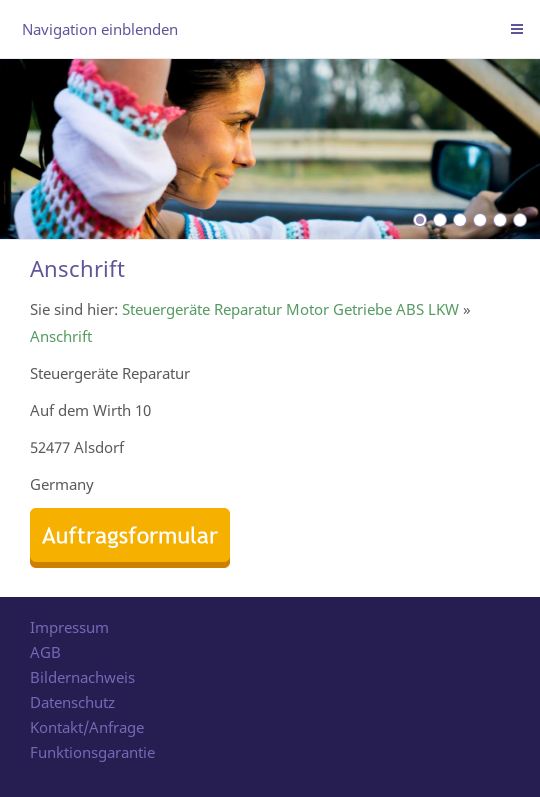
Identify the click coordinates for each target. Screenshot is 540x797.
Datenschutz (72, 702)
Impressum (69, 627)
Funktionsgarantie (92, 752)
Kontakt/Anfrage (87, 727)
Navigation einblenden (100, 29)
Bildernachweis (82, 677)
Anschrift (61, 336)
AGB (45, 652)
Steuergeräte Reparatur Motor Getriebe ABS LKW (290, 309)
